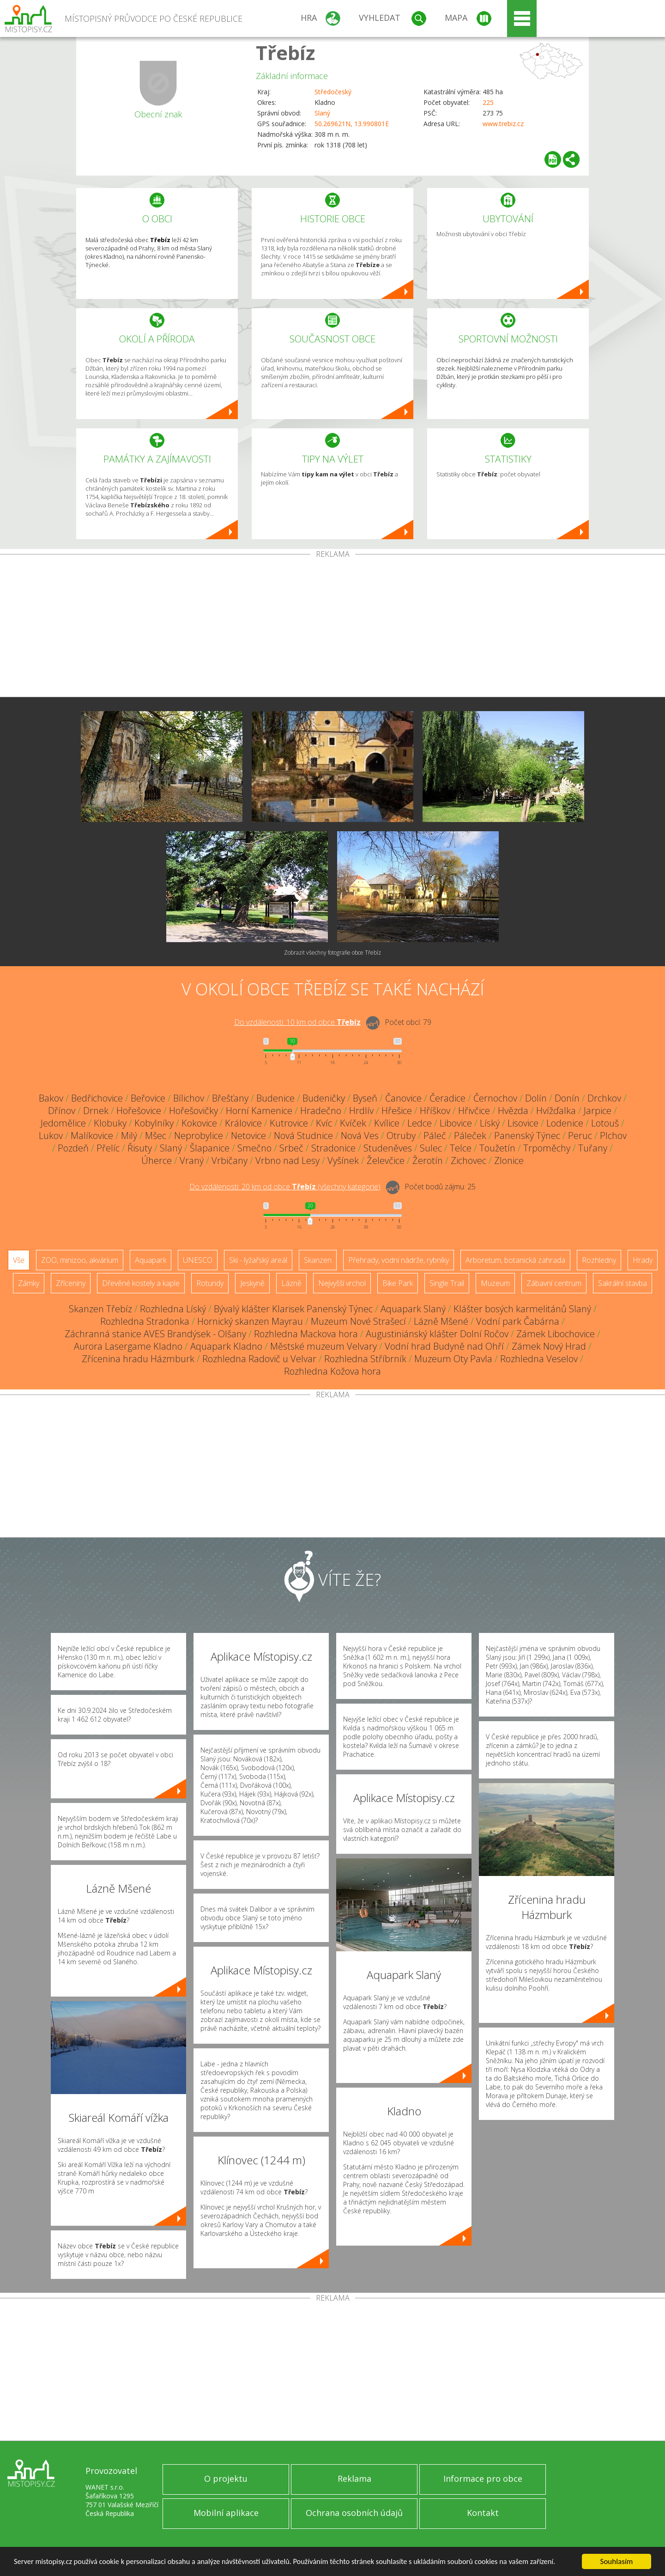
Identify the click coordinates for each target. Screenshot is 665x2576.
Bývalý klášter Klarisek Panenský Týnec (293, 1309)
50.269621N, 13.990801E (351, 123)
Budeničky (323, 1098)
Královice (243, 1123)
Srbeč (291, 1148)
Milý (129, 1135)
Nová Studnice (303, 1135)
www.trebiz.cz (503, 123)
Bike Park (397, 1283)
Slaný (322, 113)
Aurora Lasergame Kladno (128, 1346)
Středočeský (332, 91)
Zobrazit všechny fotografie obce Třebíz (332, 952)
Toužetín (497, 1148)
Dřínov (61, 1110)
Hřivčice (474, 1110)
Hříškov (435, 1110)
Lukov (51, 1135)
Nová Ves (360, 1135)
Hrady (643, 1260)
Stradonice (333, 1148)
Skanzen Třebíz (100, 1309)
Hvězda (513, 1110)
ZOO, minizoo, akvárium (79, 1260)
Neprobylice (198, 1135)
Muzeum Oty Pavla (453, 1358)
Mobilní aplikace (226, 2512)
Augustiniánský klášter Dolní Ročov (437, 1334)
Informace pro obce (482, 2478)
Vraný (192, 1160)
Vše (18, 1260)
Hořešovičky (193, 1110)
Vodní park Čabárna (517, 1321)
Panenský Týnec (527, 1135)
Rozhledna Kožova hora (332, 1371)
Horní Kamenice (259, 1110)
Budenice (275, 1098)
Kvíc (324, 1123)
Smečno (254, 1148)
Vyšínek (343, 1160)
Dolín (536, 1098)
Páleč (434, 1135)
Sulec (431, 1148)
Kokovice (199, 1123)
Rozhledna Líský (173, 1309)
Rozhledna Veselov (539, 1358)
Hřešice (396, 1110)
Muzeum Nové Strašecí (358, 1321)
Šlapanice (210, 1148)
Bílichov (188, 1098)
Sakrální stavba (622, 1283)
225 (488, 102)
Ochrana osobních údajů (354, 2512)
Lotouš (605, 1123)
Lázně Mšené (441, 1321)
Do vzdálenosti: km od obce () (285, 1186)
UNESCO (197, 1260)
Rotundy (210, 1283)
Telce (461, 1148)
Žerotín (427, 1160)
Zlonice (509, 1160)
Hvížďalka (556, 1110)
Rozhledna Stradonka (144, 1321)
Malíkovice (92, 1135)
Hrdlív (361, 1110)
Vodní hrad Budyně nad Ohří (444, 1346)
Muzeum (495, 1283)
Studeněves (387, 1148)
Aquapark (150, 1260)
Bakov (51, 1098)
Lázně (291, 1283)
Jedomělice (63, 1123)
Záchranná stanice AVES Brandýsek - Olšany (155, 1334)
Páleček (470, 1135)
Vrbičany (230, 1160)
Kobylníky (154, 1123)
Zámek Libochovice (555, 1334)
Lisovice (523, 1123)
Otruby (401, 1135)
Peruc (580, 1135)
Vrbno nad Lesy (287, 1160)
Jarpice (597, 1110)
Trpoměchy (546, 1148)
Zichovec (468, 1160)
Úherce (156, 1160)
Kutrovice (289, 1123)
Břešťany (230, 1098)
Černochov (495, 1098)
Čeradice (447, 1098)
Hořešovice (138, 1110)
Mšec (155, 1135)
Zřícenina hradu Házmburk (138, 1358)
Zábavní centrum (553, 1283)
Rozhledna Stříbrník (365, 1358)
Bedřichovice (97, 1098)
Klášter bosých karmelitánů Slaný (522, 1309)
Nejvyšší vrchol (342, 1283)
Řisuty (139, 1148)
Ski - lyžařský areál (258, 1260)
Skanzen (318, 1260)
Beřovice (148, 1098)
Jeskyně (252, 1283)
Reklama (354, 2478)
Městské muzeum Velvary (323, 1346)
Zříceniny (70, 1283)
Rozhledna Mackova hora (306, 1334)
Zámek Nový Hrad (549, 1346)
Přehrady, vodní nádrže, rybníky (398, 1260)
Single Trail (446, 1283)
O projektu (226, 2478)
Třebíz (285, 52)
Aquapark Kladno (226, 1346)
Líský (490, 1123)
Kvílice (386, 1123)
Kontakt (483, 2512)
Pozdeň (73, 1148)
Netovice (248, 1135)
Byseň (365, 1098)
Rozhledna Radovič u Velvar (259, 1358)
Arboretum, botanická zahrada (515, 1260)
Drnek (96, 1110)
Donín (567, 1098)
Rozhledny (599, 1260)
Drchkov (604, 1098)
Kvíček (353, 1123)
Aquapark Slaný (413, 1309)
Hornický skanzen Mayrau (250, 1321)
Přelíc (108, 1148)
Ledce (419, 1123)
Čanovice (403, 1098)
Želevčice (386, 1160)
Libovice (456, 1123)
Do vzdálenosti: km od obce (297, 1022)
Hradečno (320, 1110)
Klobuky (110, 1123)
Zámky (28, 1283)
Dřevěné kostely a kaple (141, 1283)
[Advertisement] (332, 627)
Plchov (613, 1135)
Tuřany (592, 1148)
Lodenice (564, 1123)
